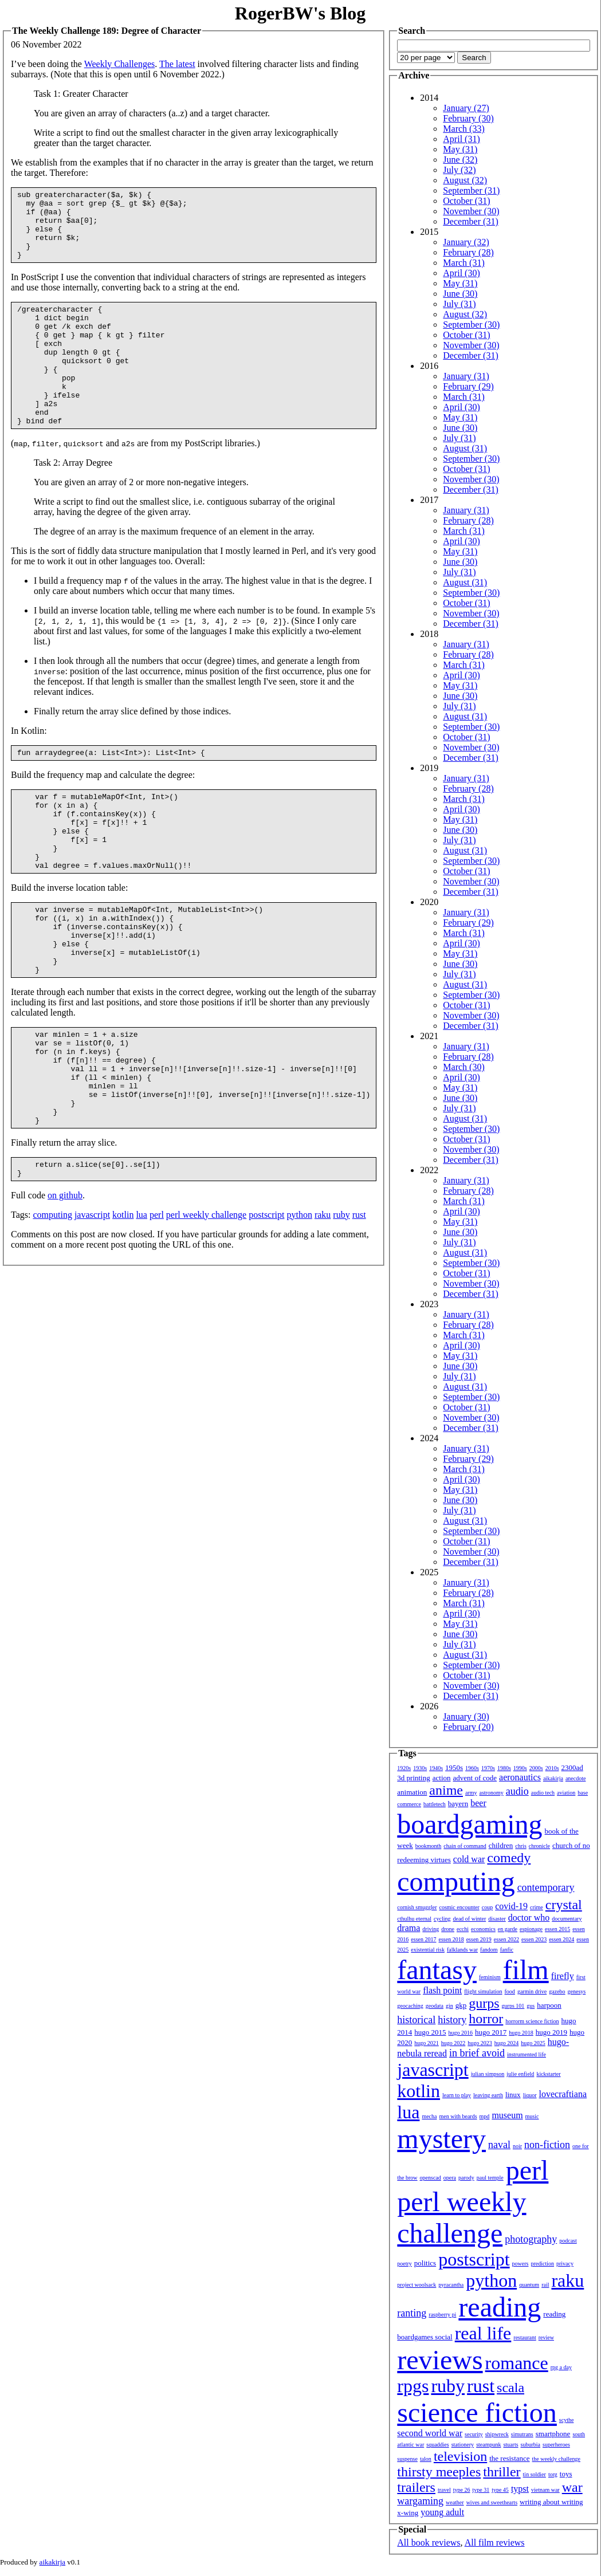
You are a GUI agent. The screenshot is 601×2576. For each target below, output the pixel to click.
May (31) (460, 149)
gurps (484, 2003)
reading (499, 2307)
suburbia (530, 2444)
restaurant (524, 2337)
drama (408, 1928)
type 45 (500, 2490)
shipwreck (497, 2434)
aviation (566, 1793)
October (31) (466, 201)
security (474, 2434)
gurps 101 (512, 2006)
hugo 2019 (551, 2032)
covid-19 (511, 1906)
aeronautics (520, 1777)
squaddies (437, 2444)
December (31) (470, 221)
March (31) (463, 263)
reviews (439, 2360)
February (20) (468, 1727)
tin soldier (534, 2474)
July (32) (459, 170)
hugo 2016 (460, 2033)
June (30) (460, 293)
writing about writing (551, 2502)
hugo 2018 (521, 2033)
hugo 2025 (533, 2043)
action (442, 1777)
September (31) (471, 190)
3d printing (413, 1777)
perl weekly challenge (206, 1306)
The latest (177, 64)
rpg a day (561, 2367)
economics (483, 1929)
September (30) (471, 324)
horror (486, 2018)
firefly (562, 1976)
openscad (430, 2177)
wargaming (420, 2501)
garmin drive (532, 1991)
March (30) (463, 1067)
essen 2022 (506, 1939)
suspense (407, 2459)
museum (507, 2115)
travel (444, 2490)
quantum (529, 2285)
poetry (404, 2263)
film (526, 1969)
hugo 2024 (506, 2043)
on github (65, 1286)
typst (520, 2489)
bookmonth (428, 1846)
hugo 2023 (480, 2043)
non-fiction (547, 2144)
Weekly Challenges (119, 64)
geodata (434, 2006)
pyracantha (450, 2285)
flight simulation (483, 1991)
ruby (341, 1306)
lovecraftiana (563, 2094)
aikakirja (553, 1778)
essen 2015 (557, 1929)
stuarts (510, 2444)
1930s (420, 1768)
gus (531, 2006)
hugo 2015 (430, 2032)
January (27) (466, 108)
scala (510, 2387)
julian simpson (488, 2074)
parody (466, 2177)
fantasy (437, 1969)
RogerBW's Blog (300, 13)
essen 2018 (450, 1939)
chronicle (539, 1846)
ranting (411, 2313)
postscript (266, 1306)
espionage (531, 1929)
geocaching (410, 2006)
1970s (488, 1768)
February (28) (468, 252)
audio (517, 1791)
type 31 (480, 2490)
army (471, 1793)
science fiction (477, 2412)
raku (323, 1306)
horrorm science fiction (532, 2021)
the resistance (509, 2458)
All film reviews (495, 2542)
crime (536, 1907)
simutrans (522, 2434)
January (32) (466, 242)
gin (449, 2006)
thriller (501, 2471)
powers (520, 2263)
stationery (462, 2444)
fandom (489, 1949)
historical (416, 2020)
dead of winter (469, 1919)
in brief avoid (477, 2053)
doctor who (528, 1917)
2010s (552, 1768)
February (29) (468, 386)
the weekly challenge (556, 2459)
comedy (509, 1857)
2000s (536, 1768)
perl (157, 1306)
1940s (436, 1768)
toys (566, 2473)
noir (517, 2146)
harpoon (549, 2005)
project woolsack (416, 2285)
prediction (542, 2263)
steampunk (488, 2444)
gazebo (557, 1991)
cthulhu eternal (414, 1919)
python (299, 1306)
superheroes (556, 2444)
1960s (472, 1768)
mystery (441, 2138)
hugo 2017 (490, 2032)
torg (552, 2474)
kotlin (122, 1306)
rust (359, 1306)
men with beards (458, 2116)
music (532, 2116)
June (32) (460, 159)
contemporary (546, 1887)
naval (499, 2144)
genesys (576, 1991)
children (501, 1845)
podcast (568, 2240)
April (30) (461, 273)
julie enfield (520, 2074)
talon (425, 2459)
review (546, 2337)
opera (449, 2177)
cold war (469, 1859)
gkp (461, 2005)
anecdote (575, 1778)
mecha (429, 2116)
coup (487, 1907)
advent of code (475, 1777)
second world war (429, 2433)
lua (141, 1306)
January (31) (466, 376)
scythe (566, 2420)
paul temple (490, 2177)
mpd (484, 2116)
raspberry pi (442, 2314)
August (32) (465, 180)
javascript (92, 1306)
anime (446, 1790)
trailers (416, 2487)
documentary (567, 1919)
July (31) (459, 304)
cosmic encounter (459, 1907)
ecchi (463, 1929)
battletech (434, 1804)
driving (430, 1929)
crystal (563, 1904)
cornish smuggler (417, 1907)
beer (478, 1803)
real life (483, 2333)
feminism (490, 1977)
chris (520, 1846)
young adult (442, 2512)
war (572, 2487)
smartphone (553, 2433)
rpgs (413, 2386)
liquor (530, 2095)
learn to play (456, 2095)
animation (412, 1792)
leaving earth (488, 2095)
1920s (404, 1768)
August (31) (465, 448)
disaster (497, 1919)
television (460, 2456)
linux (513, 2094)
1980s (504, 1768)
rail (545, 2285)
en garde (507, 1929)
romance (516, 2363)
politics (425, 2263)
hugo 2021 (426, 2043)
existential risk (428, 1949)
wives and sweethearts (491, 2502)
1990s (520, 1768)
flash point (442, 1990)
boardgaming (469, 1824)
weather (455, 2502)
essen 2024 (561, 1939)
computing (52, 1306)
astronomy (491, 1793)
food (509, 1991)
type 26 (461, 2490)
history (452, 2020)
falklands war (462, 1949)
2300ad (572, 1767)
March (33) (463, 128)
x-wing (407, 2512)
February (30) (468, 118)
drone (447, 1929)
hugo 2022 (453, 2043)
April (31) (461, 139)
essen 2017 (423, 1939)
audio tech (543, 1793)
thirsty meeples (439, 2471)
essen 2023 (534, 1939)
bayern (458, 1803)
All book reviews (428, 2542)
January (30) (466, 1716)
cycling (442, 1919)
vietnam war (545, 2490)
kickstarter (548, 2074)
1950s (454, 1767)
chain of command (464, 1846)
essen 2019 (479, 1939)
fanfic (506, 1949)
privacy (564, 2263)
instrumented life (526, 2054)
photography (531, 2239)
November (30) (471, 211)
